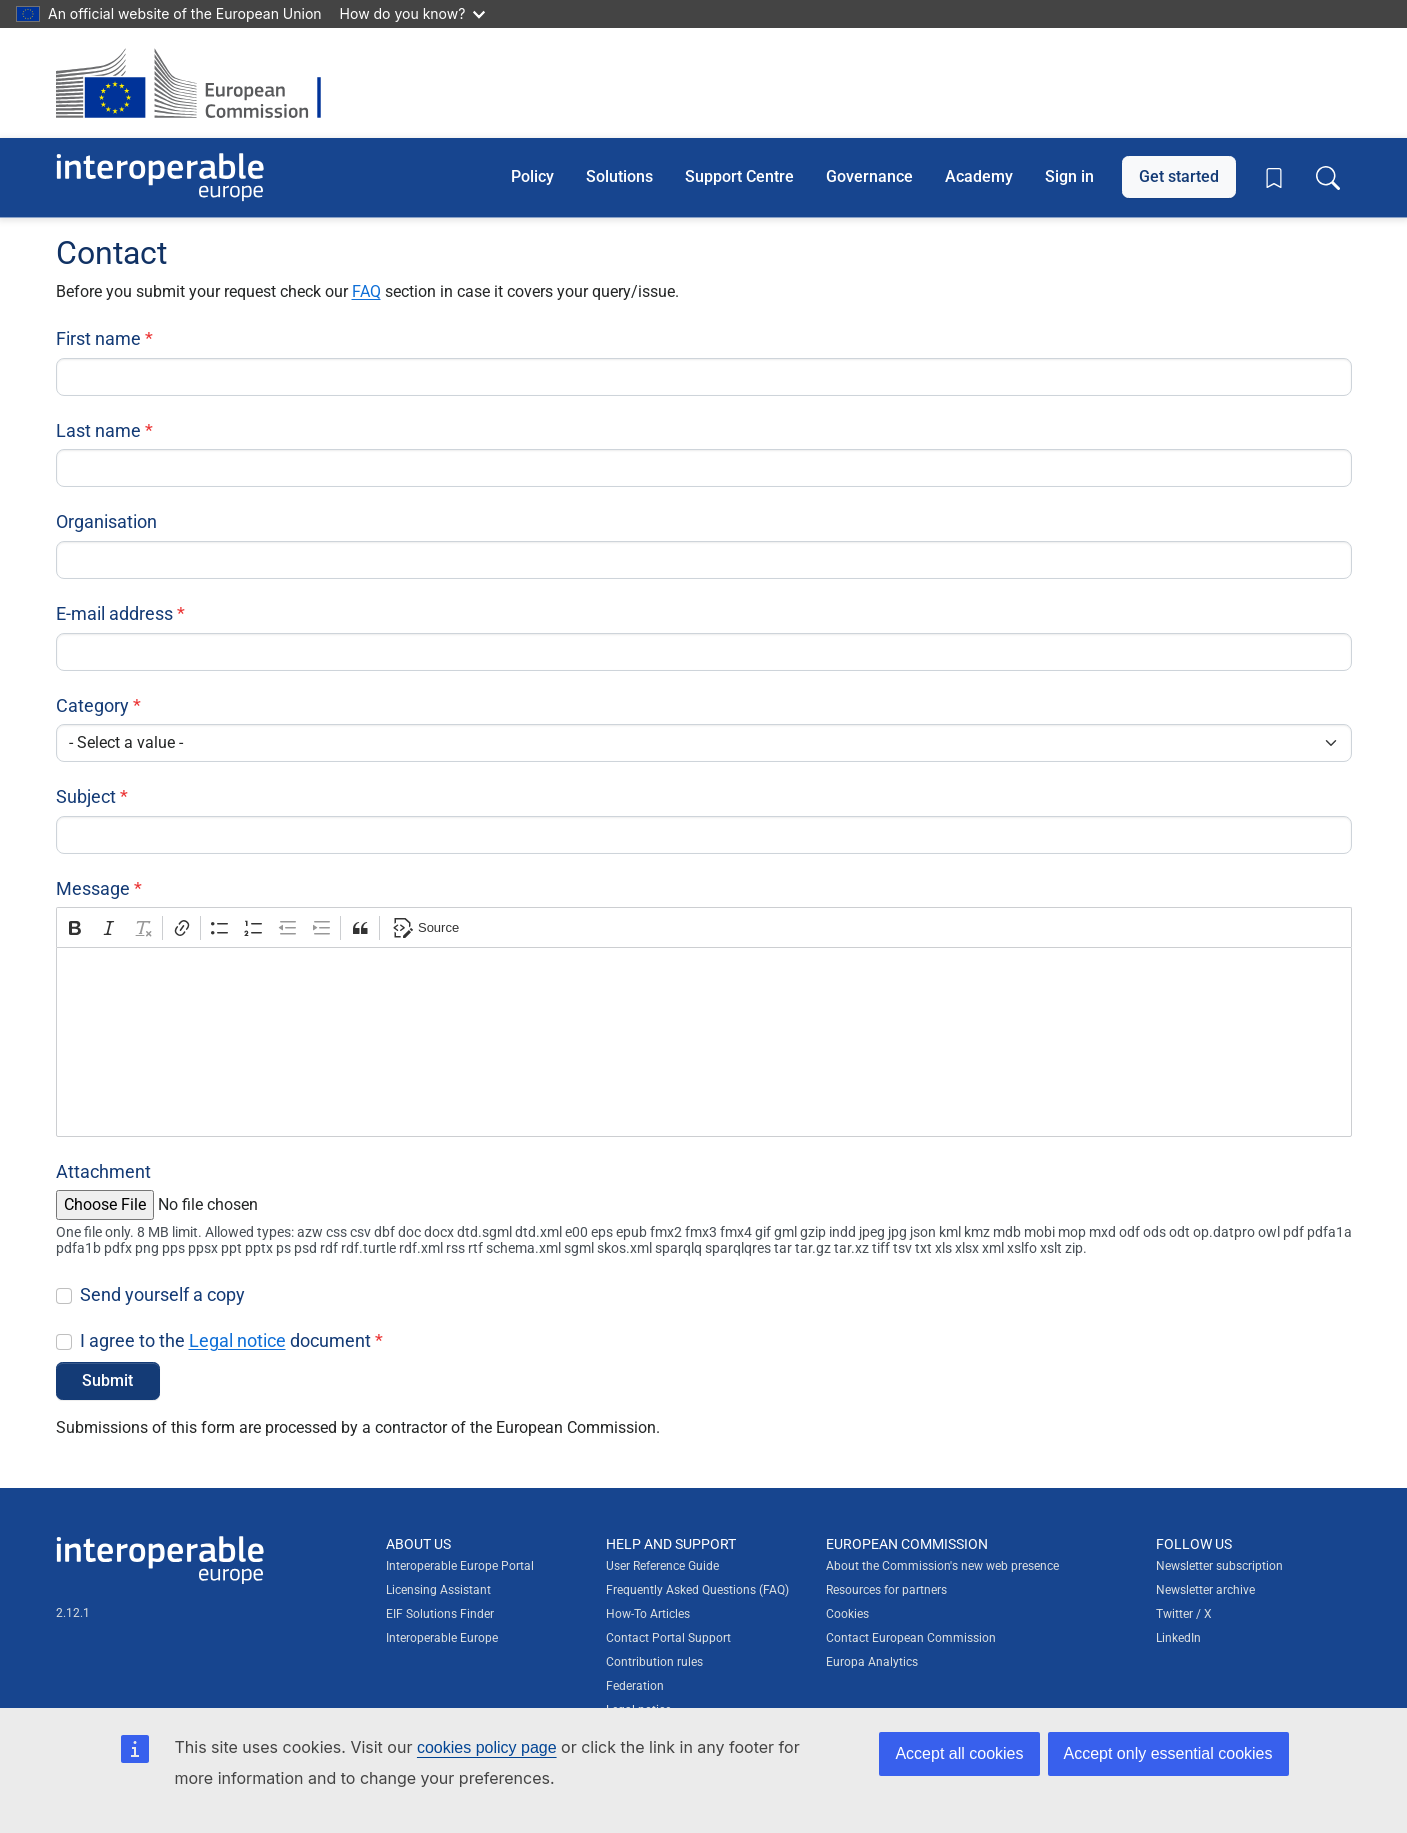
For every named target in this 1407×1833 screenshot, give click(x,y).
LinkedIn (1178, 1638)
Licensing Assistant (438, 1590)
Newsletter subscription (1219, 1566)
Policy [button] (532, 176)
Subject (86, 796)
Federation (635, 1686)
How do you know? (413, 13)
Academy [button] (979, 176)
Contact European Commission (911, 1638)
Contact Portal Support (668, 1638)
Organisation (106, 521)
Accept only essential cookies (1168, 1753)
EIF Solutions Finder (440, 1614)
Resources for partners (886, 1590)
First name (98, 338)
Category (92, 705)
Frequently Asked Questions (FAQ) (697, 1590)
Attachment (103, 1171)
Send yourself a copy (162, 1294)
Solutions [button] (619, 176)
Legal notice (237, 1340)
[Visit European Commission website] (198, 83)
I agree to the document (225, 1340)
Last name (98, 430)
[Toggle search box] (1328, 177)
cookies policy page (487, 1747)
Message (93, 888)
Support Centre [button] (739, 176)
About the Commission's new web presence (942, 1566)
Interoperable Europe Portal (460, 1566)
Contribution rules (654, 1662)
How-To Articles (648, 1614)
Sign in (1069, 176)
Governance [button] (869, 176)
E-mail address (114, 613)
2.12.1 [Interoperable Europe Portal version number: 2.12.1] (73, 1613)
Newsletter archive (1205, 1590)
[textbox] (704, 1042)
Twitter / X (1184, 1614)
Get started (1179, 176)
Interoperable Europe (442, 1638)
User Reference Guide (662, 1566)
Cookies (847, 1614)
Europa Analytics (872, 1662)
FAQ (366, 291)
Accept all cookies (959, 1753)
